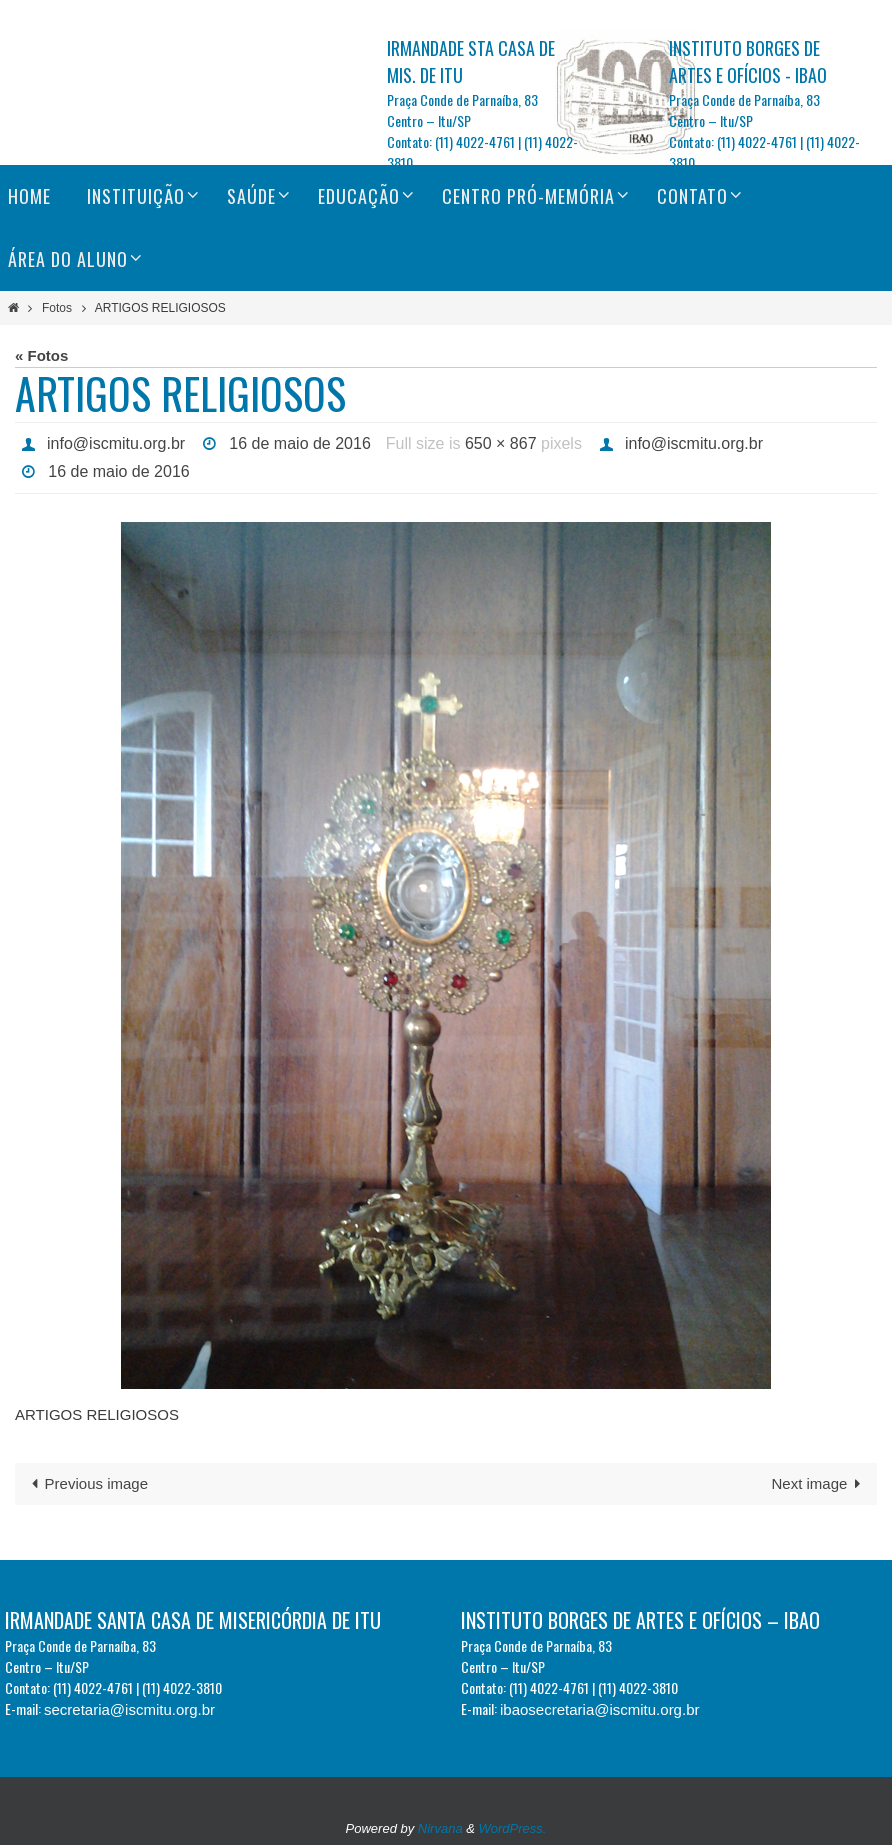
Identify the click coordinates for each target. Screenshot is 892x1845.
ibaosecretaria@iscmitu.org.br (599, 1709)
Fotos (57, 308)
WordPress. (513, 1828)
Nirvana (440, 1828)
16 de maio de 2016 (299, 443)
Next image (820, 1483)
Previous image (86, 1483)
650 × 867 (501, 443)
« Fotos (41, 355)
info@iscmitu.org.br (116, 443)
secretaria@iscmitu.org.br (129, 1709)
